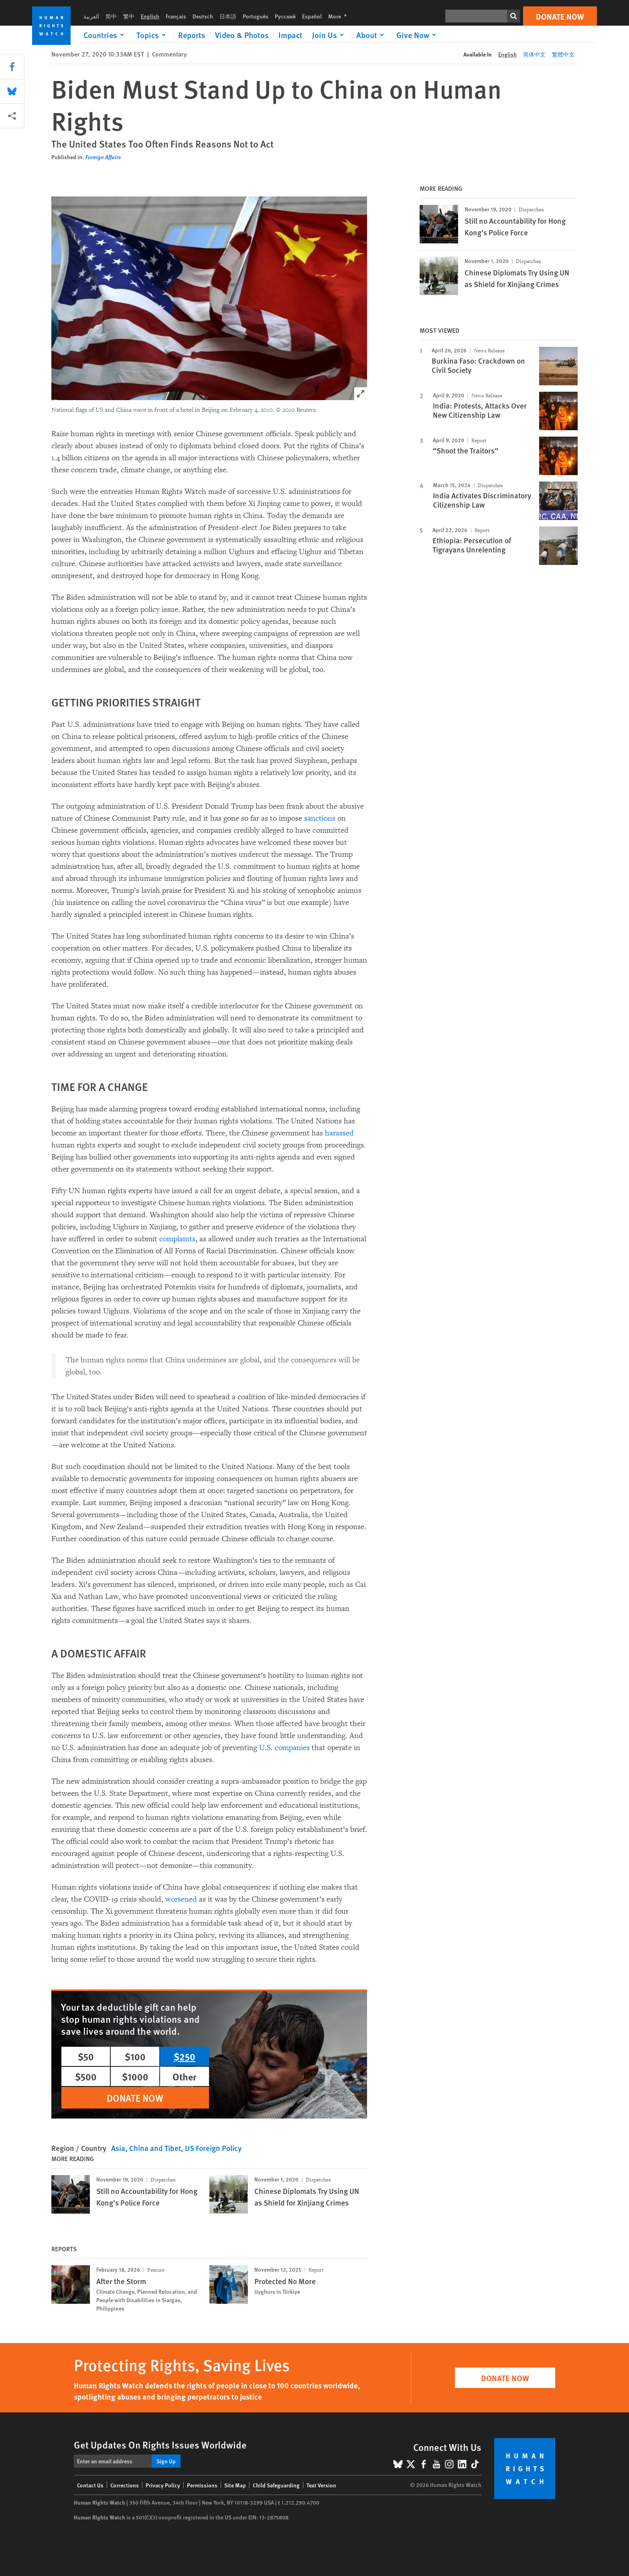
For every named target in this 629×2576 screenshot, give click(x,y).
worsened (181, 1899)
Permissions (202, 2485)
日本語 (227, 16)
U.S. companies (284, 1747)
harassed (339, 1133)
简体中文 (534, 54)
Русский (285, 16)
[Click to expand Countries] (105, 35)
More (340, 16)
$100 (135, 2056)
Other (184, 2076)
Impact (290, 34)
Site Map (235, 2485)
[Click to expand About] (371, 35)
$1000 (135, 2076)
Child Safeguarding (276, 2485)
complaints (177, 1239)
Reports (191, 34)
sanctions (319, 818)
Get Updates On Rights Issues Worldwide (160, 2444)
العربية (91, 16)
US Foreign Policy (213, 2148)
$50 (86, 2056)
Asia (118, 2148)
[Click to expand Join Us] (329, 35)
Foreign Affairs (103, 157)
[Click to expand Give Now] (417, 35)
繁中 (128, 16)
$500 (86, 2076)
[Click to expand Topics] (152, 35)
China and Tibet (155, 2148)
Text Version (321, 2485)
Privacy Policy (163, 2485)
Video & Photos (242, 34)
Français (176, 16)
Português (255, 16)
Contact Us (90, 2485)
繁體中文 (563, 54)
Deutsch (203, 16)
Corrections (124, 2485)
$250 (184, 2056)
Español (312, 16)
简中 (111, 16)
